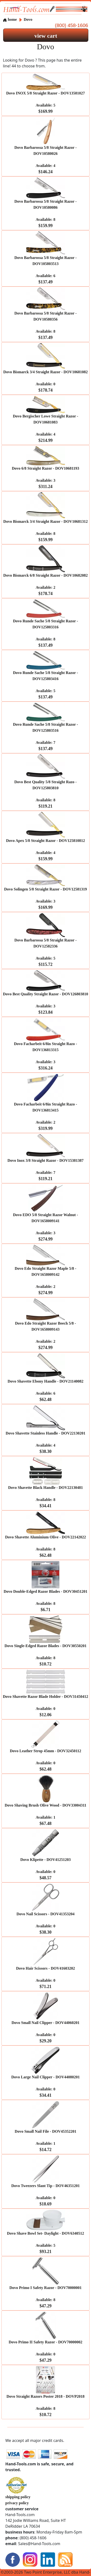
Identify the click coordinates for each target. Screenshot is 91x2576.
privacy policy (17, 2503)
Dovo (28, 19)
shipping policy (18, 2497)
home (10, 19)
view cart (45, 36)
